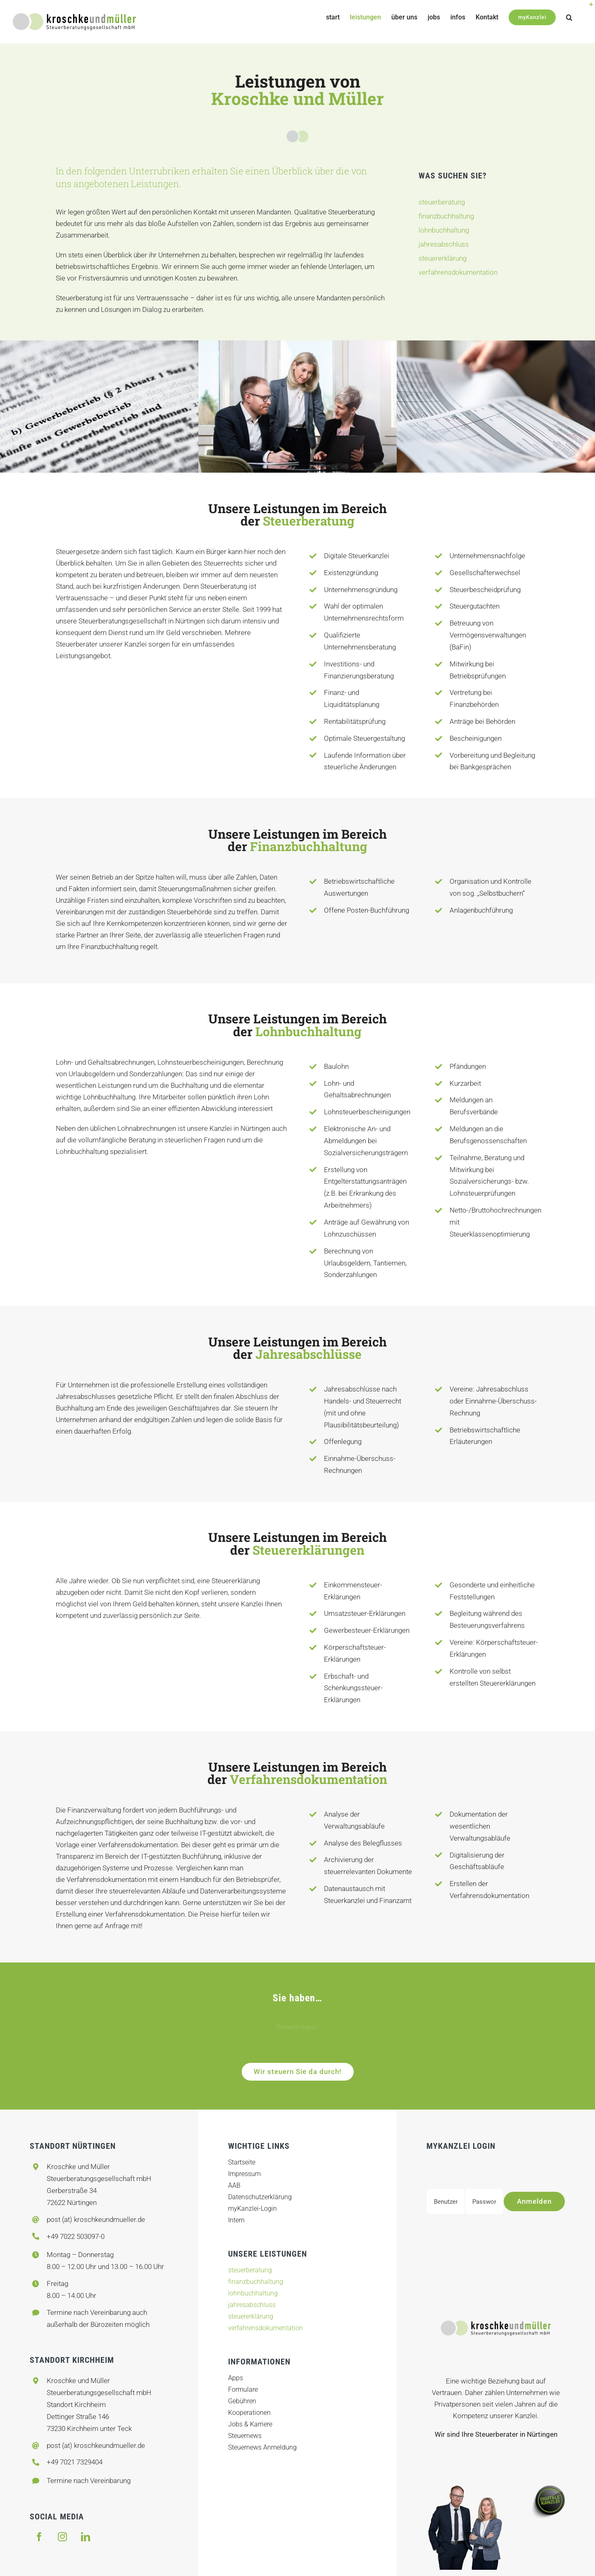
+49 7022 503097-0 (76, 2236)
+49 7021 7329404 (74, 2462)
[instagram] (62, 2536)
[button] (569, 17)
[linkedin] (85, 2536)
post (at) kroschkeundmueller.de (96, 2219)
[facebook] (39, 2536)
